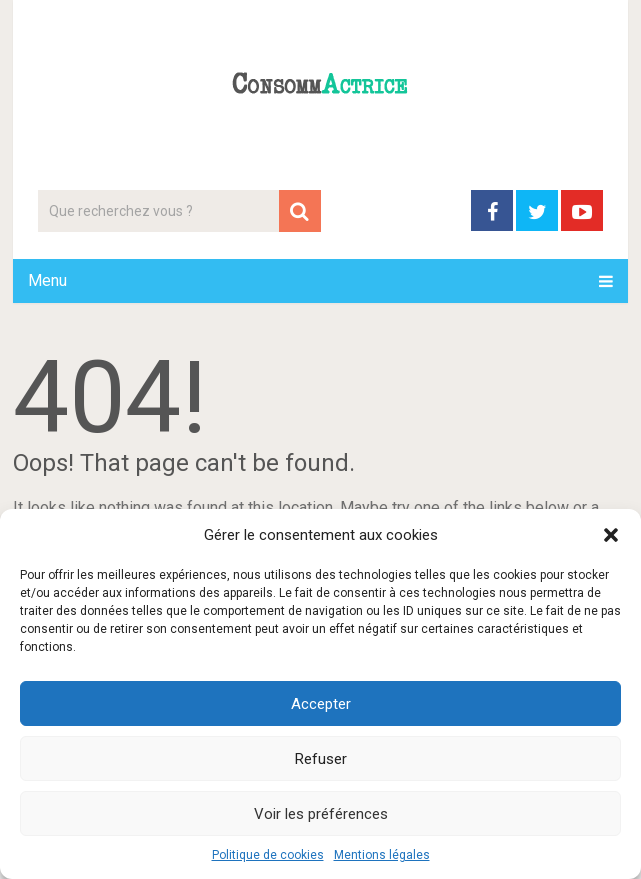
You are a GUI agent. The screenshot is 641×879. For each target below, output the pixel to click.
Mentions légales (382, 855)
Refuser (321, 759)
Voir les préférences (321, 814)
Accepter (321, 704)
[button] (611, 535)
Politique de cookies (268, 855)
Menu (47, 280)
